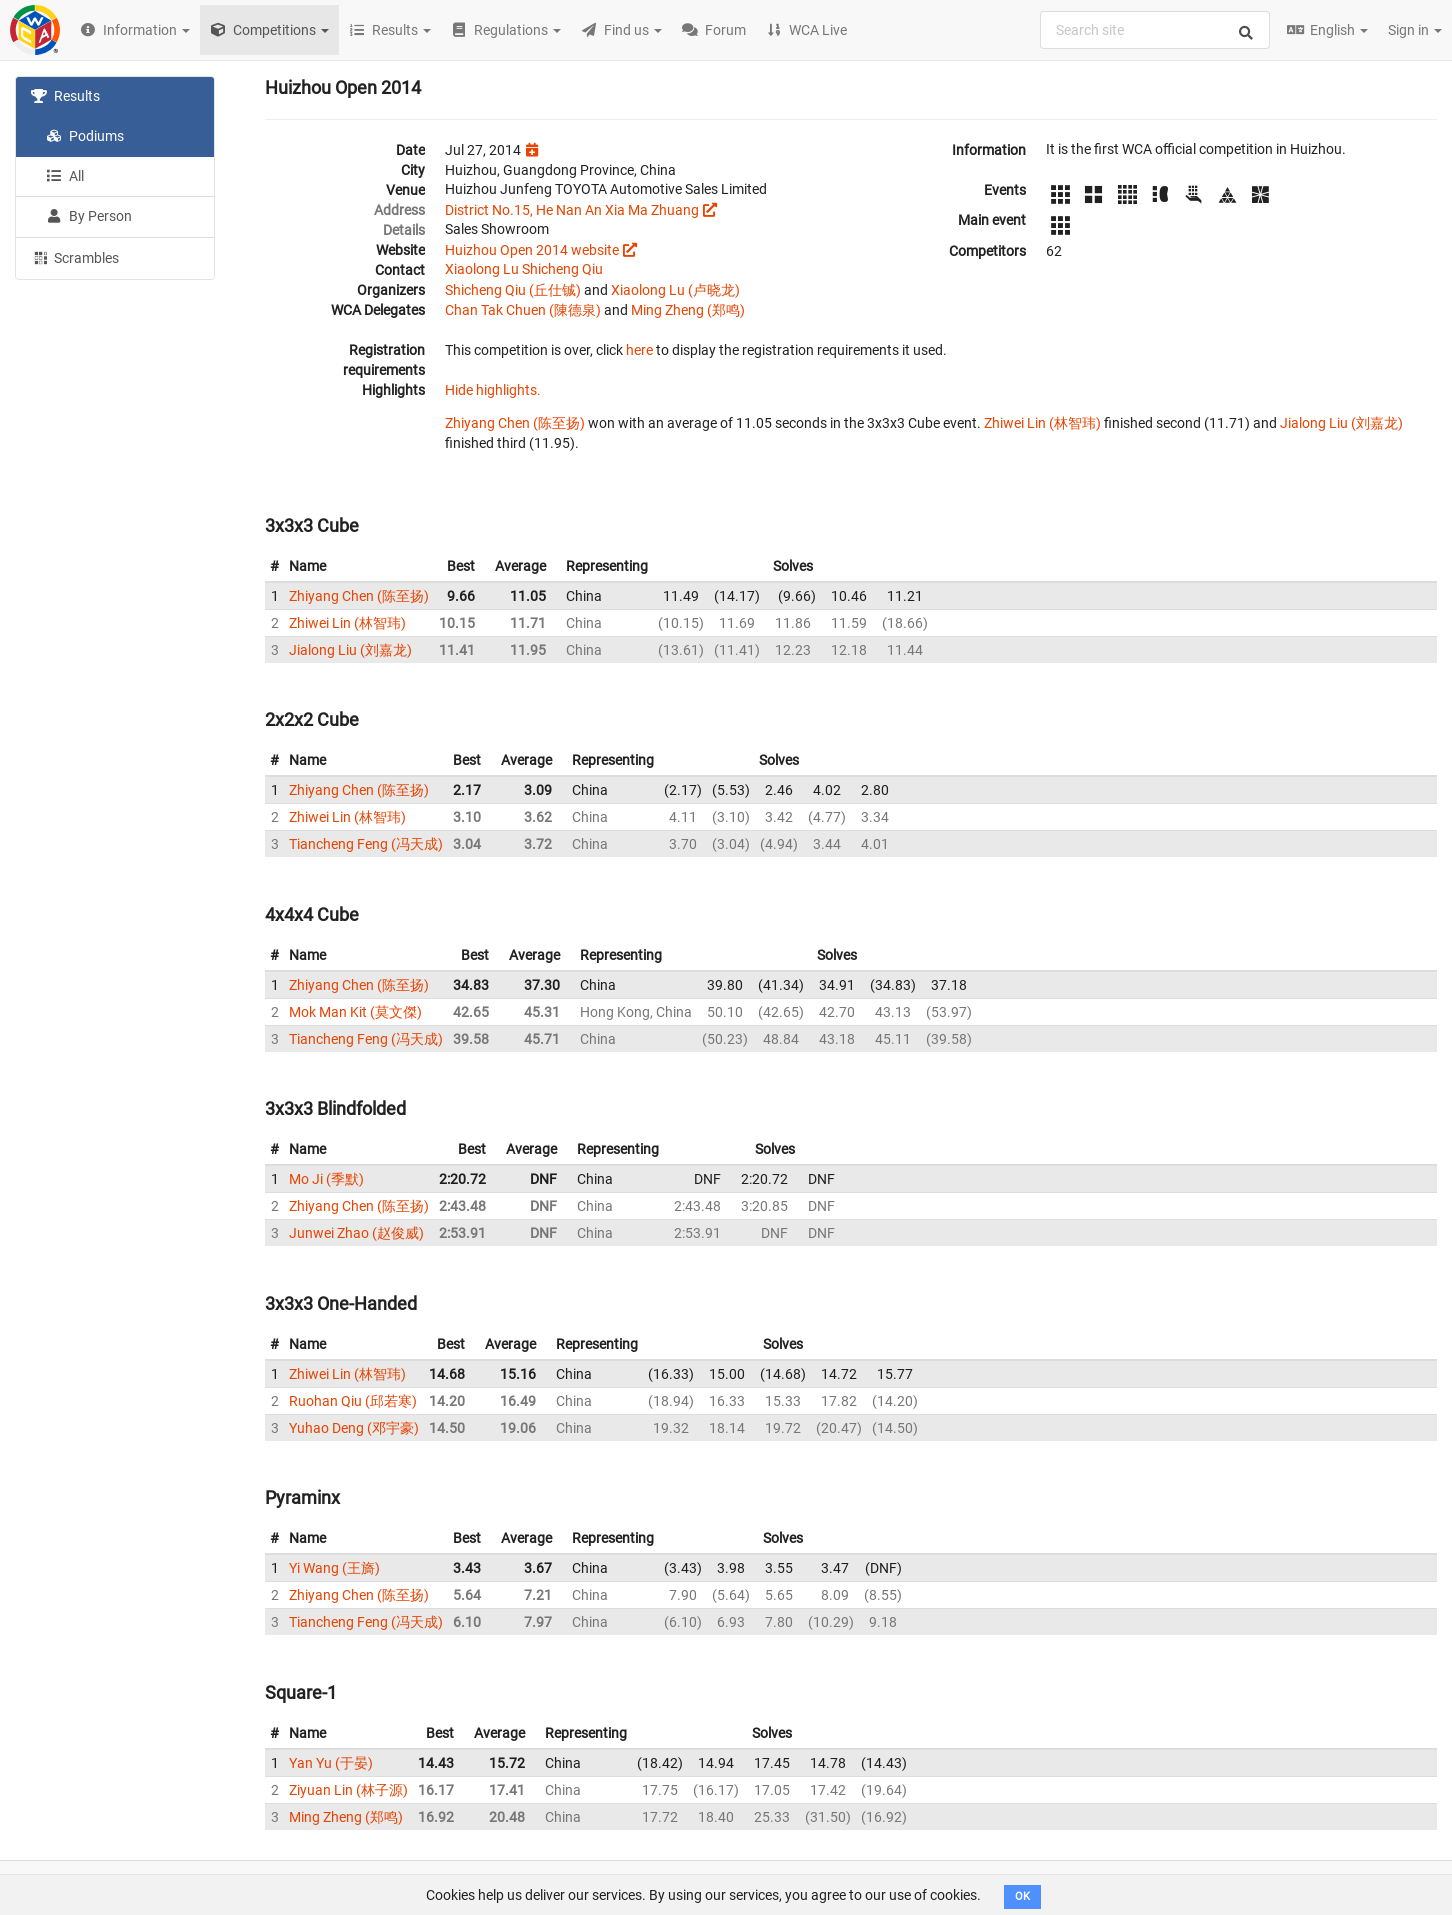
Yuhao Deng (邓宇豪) (354, 1428)
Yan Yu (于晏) (331, 1763)
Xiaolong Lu (483, 269)
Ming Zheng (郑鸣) (688, 310)
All (65, 176)
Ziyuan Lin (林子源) (348, 1790)
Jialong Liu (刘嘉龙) (1341, 423)
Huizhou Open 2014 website (532, 250)
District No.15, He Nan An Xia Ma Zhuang (572, 210)
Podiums (85, 136)
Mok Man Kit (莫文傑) (355, 1012)
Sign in (1415, 30)
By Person (89, 216)
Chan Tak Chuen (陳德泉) (523, 310)
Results (65, 96)
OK (1022, 1896)
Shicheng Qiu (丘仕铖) (513, 290)
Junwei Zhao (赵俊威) (356, 1233)
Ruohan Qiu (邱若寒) (353, 1401)
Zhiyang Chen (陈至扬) (515, 423)
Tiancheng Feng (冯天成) (366, 844)
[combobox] (1155, 30)
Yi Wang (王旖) (334, 1568)
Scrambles (75, 257)
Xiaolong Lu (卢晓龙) (675, 290)
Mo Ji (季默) (326, 1179)
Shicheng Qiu (562, 269)
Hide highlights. (493, 390)
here (639, 350)
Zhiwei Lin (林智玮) (1042, 423)
